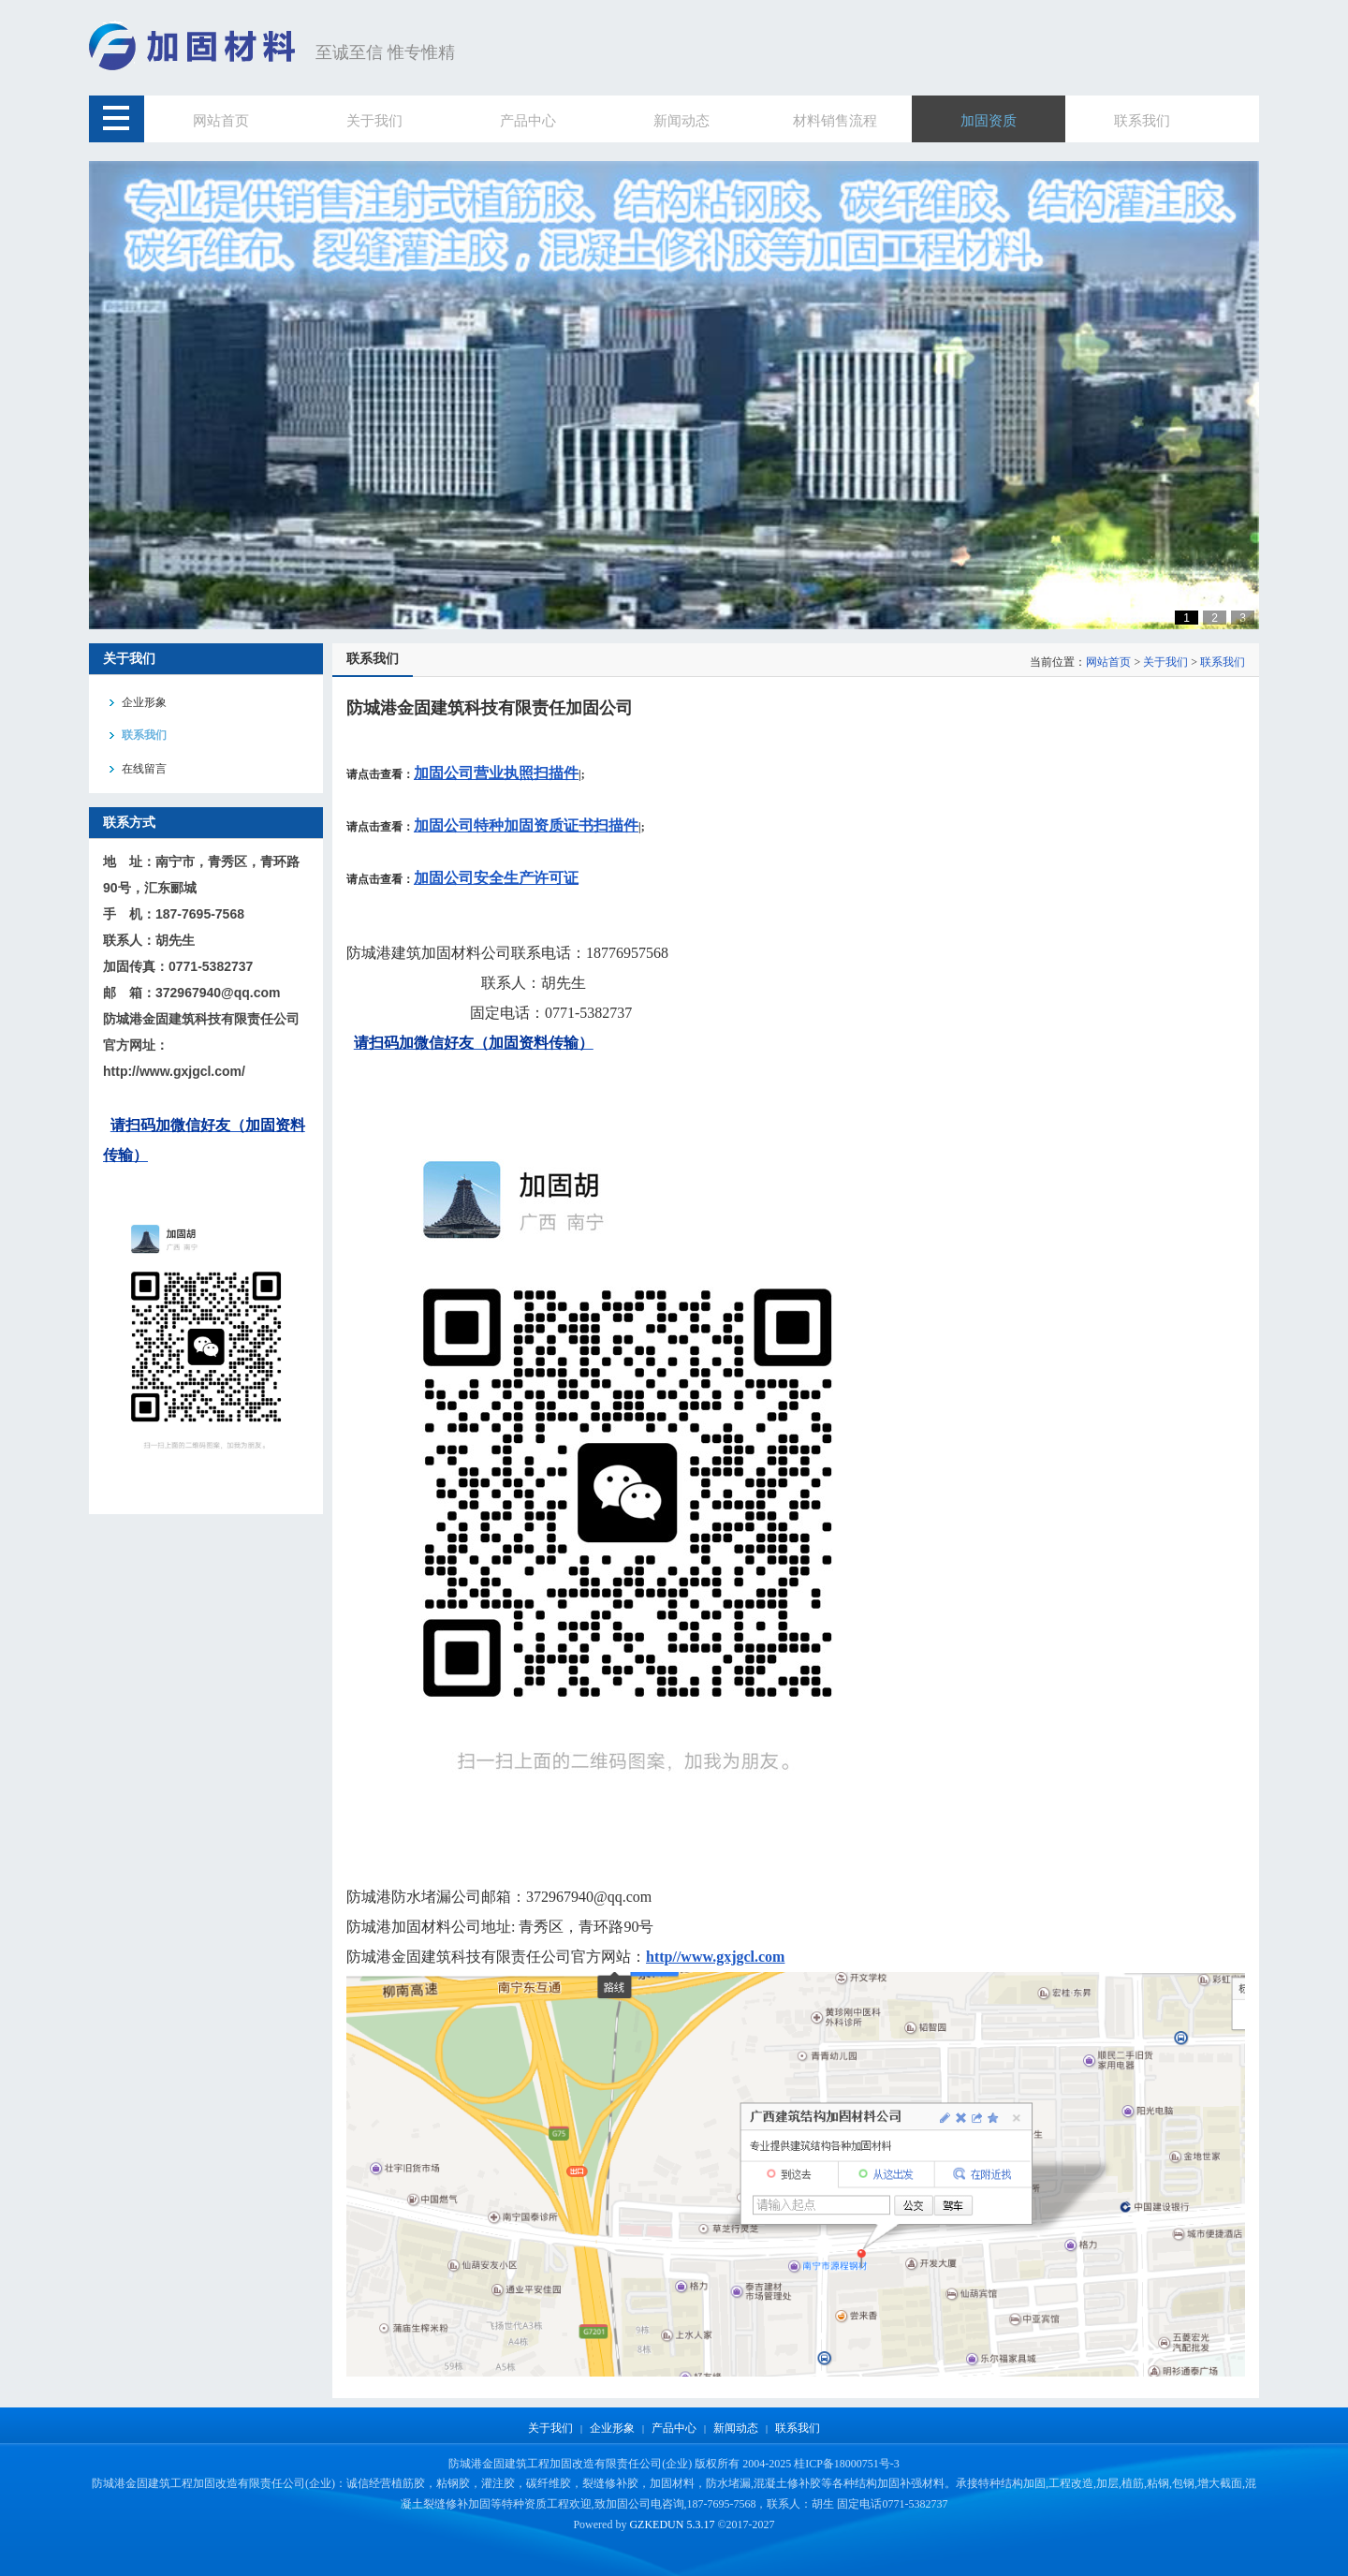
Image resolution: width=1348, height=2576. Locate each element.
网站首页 (1108, 662)
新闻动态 (735, 2428)
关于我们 (1165, 662)
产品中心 (674, 2428)
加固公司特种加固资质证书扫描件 (526, 825)
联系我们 (1222, 662)
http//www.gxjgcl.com (715, 1957)
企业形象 (612, 2428)
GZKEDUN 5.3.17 (671, 2524)
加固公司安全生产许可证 (496, 878)
